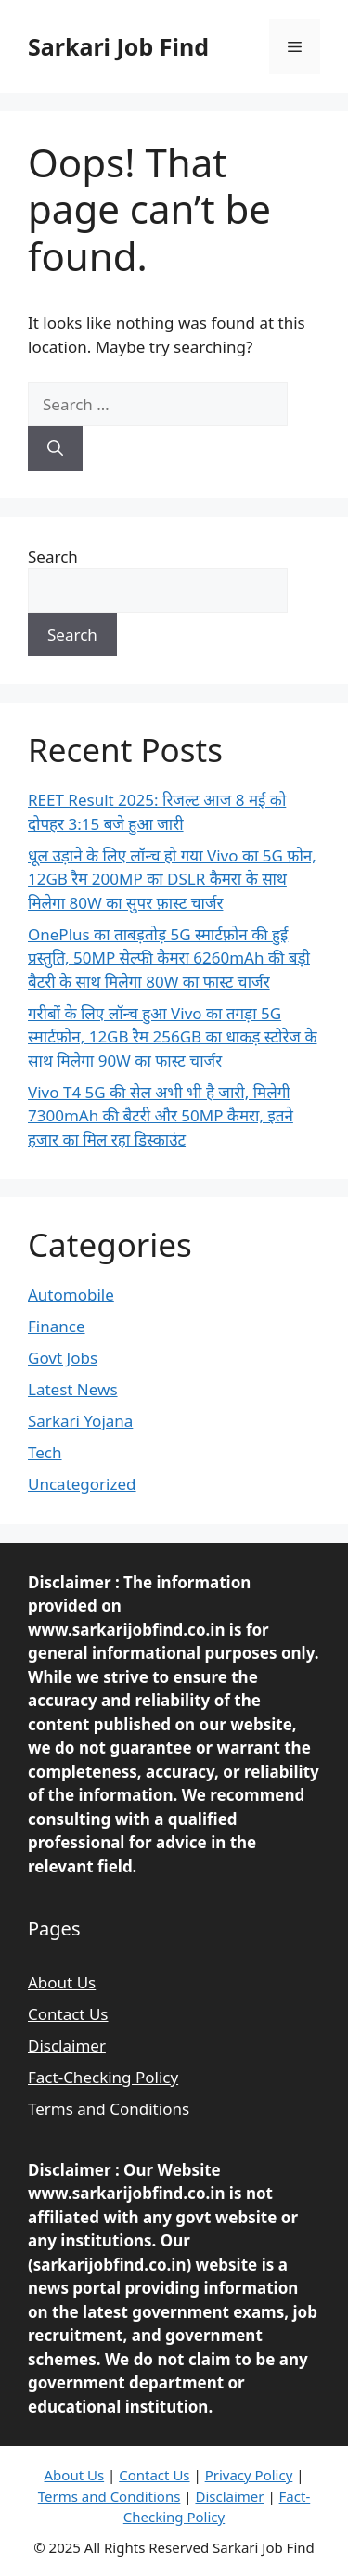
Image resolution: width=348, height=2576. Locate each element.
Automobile (71, 1294)
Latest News (73, 1389)
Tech (45, 1452)
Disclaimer (67, 2045)
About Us (62, 1982)
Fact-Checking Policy (103, 2077)
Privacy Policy (249, 2475)
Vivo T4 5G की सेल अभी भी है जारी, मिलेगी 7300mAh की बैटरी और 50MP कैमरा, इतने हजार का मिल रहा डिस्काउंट (160, 1115)
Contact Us (68, 2014)
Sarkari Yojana (80, 1420)
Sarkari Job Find (118, 46)
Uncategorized (82, 1484)
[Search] (55, 448)
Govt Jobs (62, 1357)
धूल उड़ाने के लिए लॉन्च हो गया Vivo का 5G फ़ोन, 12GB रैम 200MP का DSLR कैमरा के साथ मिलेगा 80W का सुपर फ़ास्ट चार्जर (172, 879)
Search (53, 556)
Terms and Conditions (108, 2108)
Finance (56, 1326)
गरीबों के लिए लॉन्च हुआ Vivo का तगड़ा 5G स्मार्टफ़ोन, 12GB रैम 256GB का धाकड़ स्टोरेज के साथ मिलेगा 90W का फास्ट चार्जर (172, 1037)
